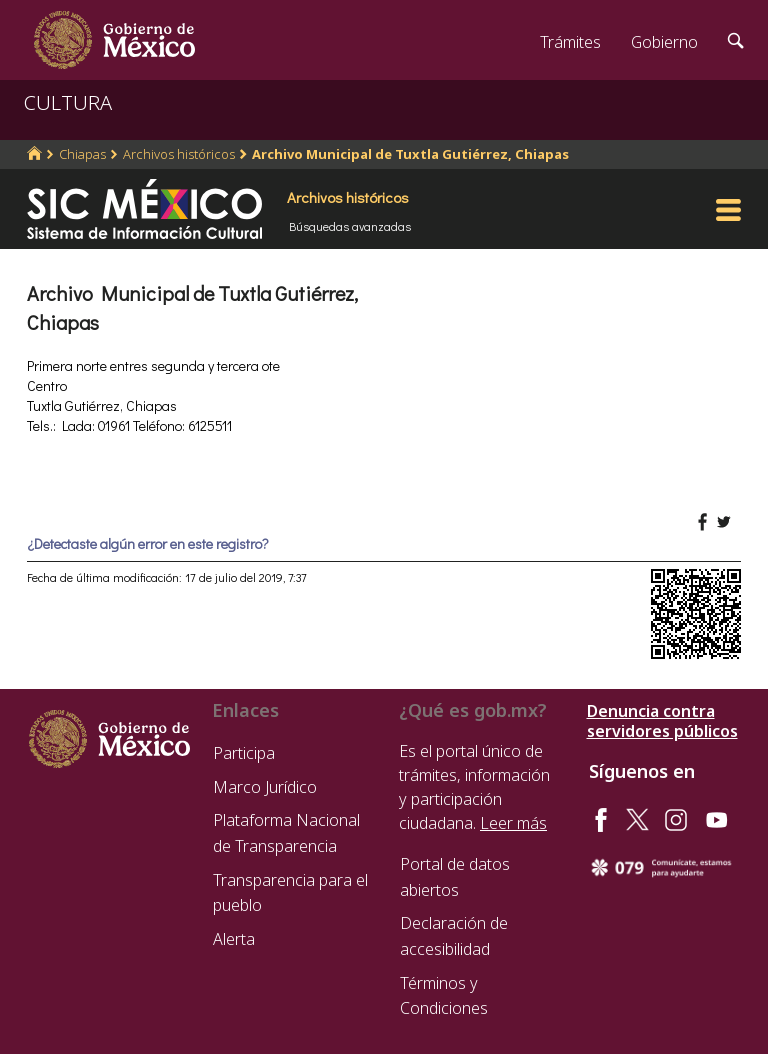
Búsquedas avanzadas (350, 226)
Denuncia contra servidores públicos (662, 721)
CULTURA (68, 102)
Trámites (570, 42)
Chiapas (82, 154)
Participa (244, 753)
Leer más (513, 823)
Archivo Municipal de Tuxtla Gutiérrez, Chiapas (410, 154)
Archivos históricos (179, 154)
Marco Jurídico (265, 787)
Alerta (234, 939)
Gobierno (664, 42)
